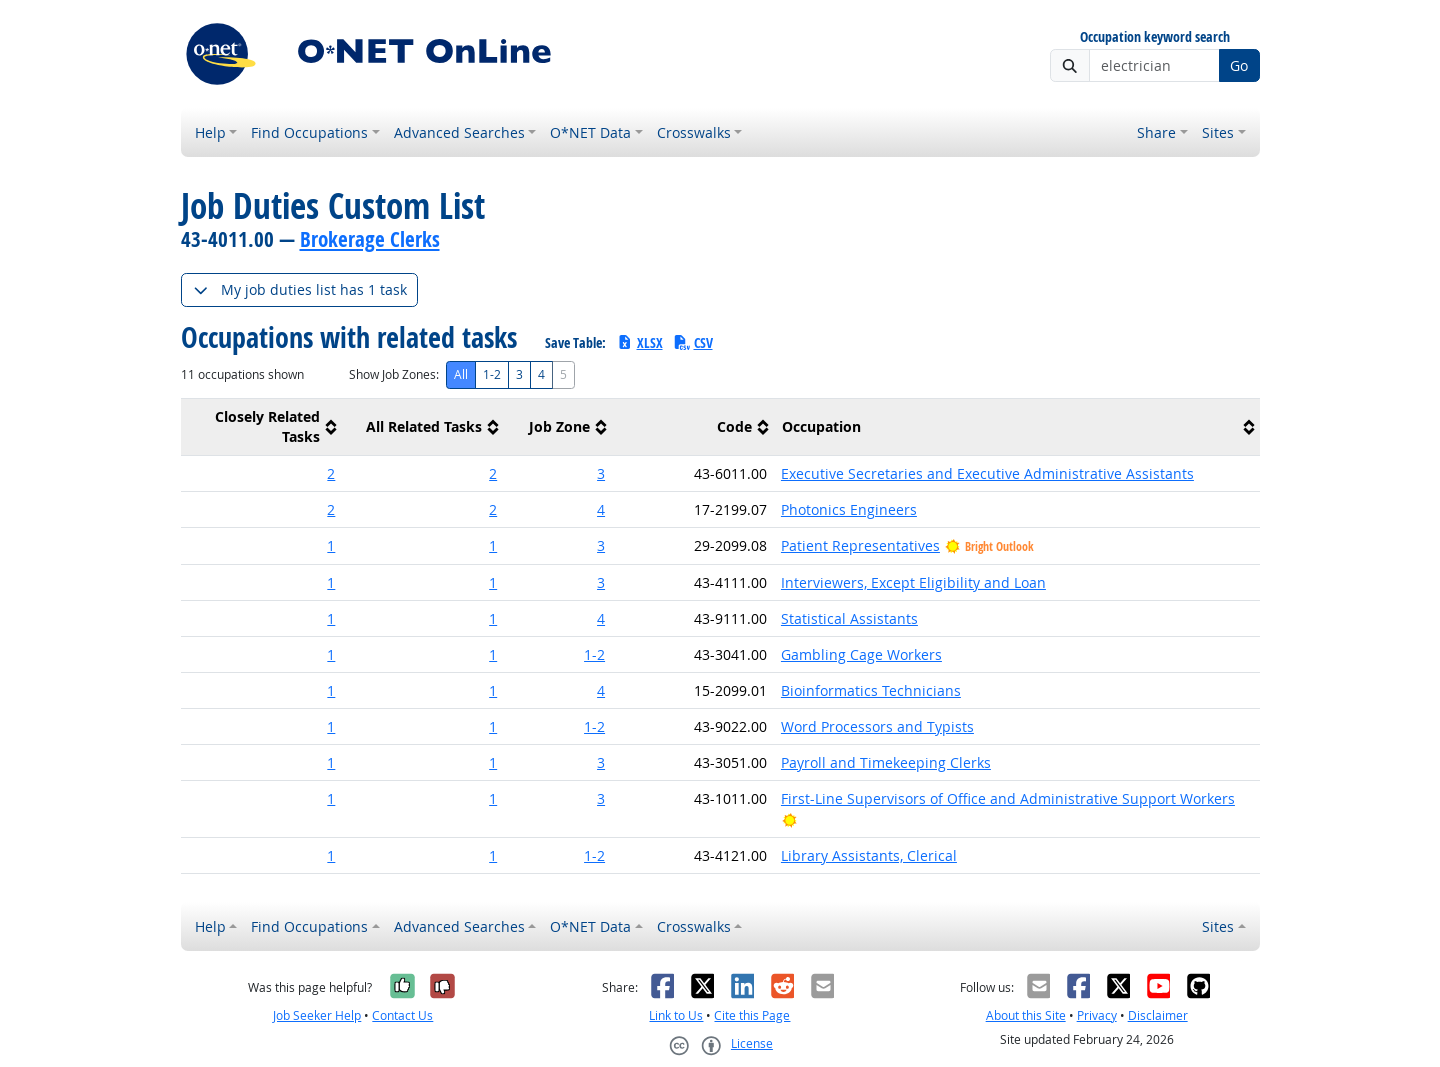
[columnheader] (262, 427)
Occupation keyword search (1155, 37)
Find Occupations (309, 132)
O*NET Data (590, 132)
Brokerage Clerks (370, 239)
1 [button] (331, 545)
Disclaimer (1158, 1015)
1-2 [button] (594, 654)
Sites (1218, 132)
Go (1239, 65)
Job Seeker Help (317, 1015)
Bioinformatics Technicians (871, 690)
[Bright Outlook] (789, 819)
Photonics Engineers (849, 509)
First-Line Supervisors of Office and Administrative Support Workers (1008, 798)
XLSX (639, 342)
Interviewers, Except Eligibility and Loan (913, 582)
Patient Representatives (860, 545)
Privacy (1097, 1015)
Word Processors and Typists (877, 726)
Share (1156, 132)
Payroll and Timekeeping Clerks (886, 762)
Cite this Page (752, 1015)
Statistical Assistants (849, 618)
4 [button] (601, 509)
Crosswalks (694, 132)
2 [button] (331, 473)
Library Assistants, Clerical (869, 855)
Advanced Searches (459, 132)
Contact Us (402, 1015)
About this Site (1026, 1015)
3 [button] (601, 473)
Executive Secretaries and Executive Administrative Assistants (987, 473)
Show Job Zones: (394, 374)
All (461, 374)
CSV (693, 342)
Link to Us (676, 1015)
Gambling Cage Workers (861, 654)
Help (210, 132)
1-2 (492, 374)
